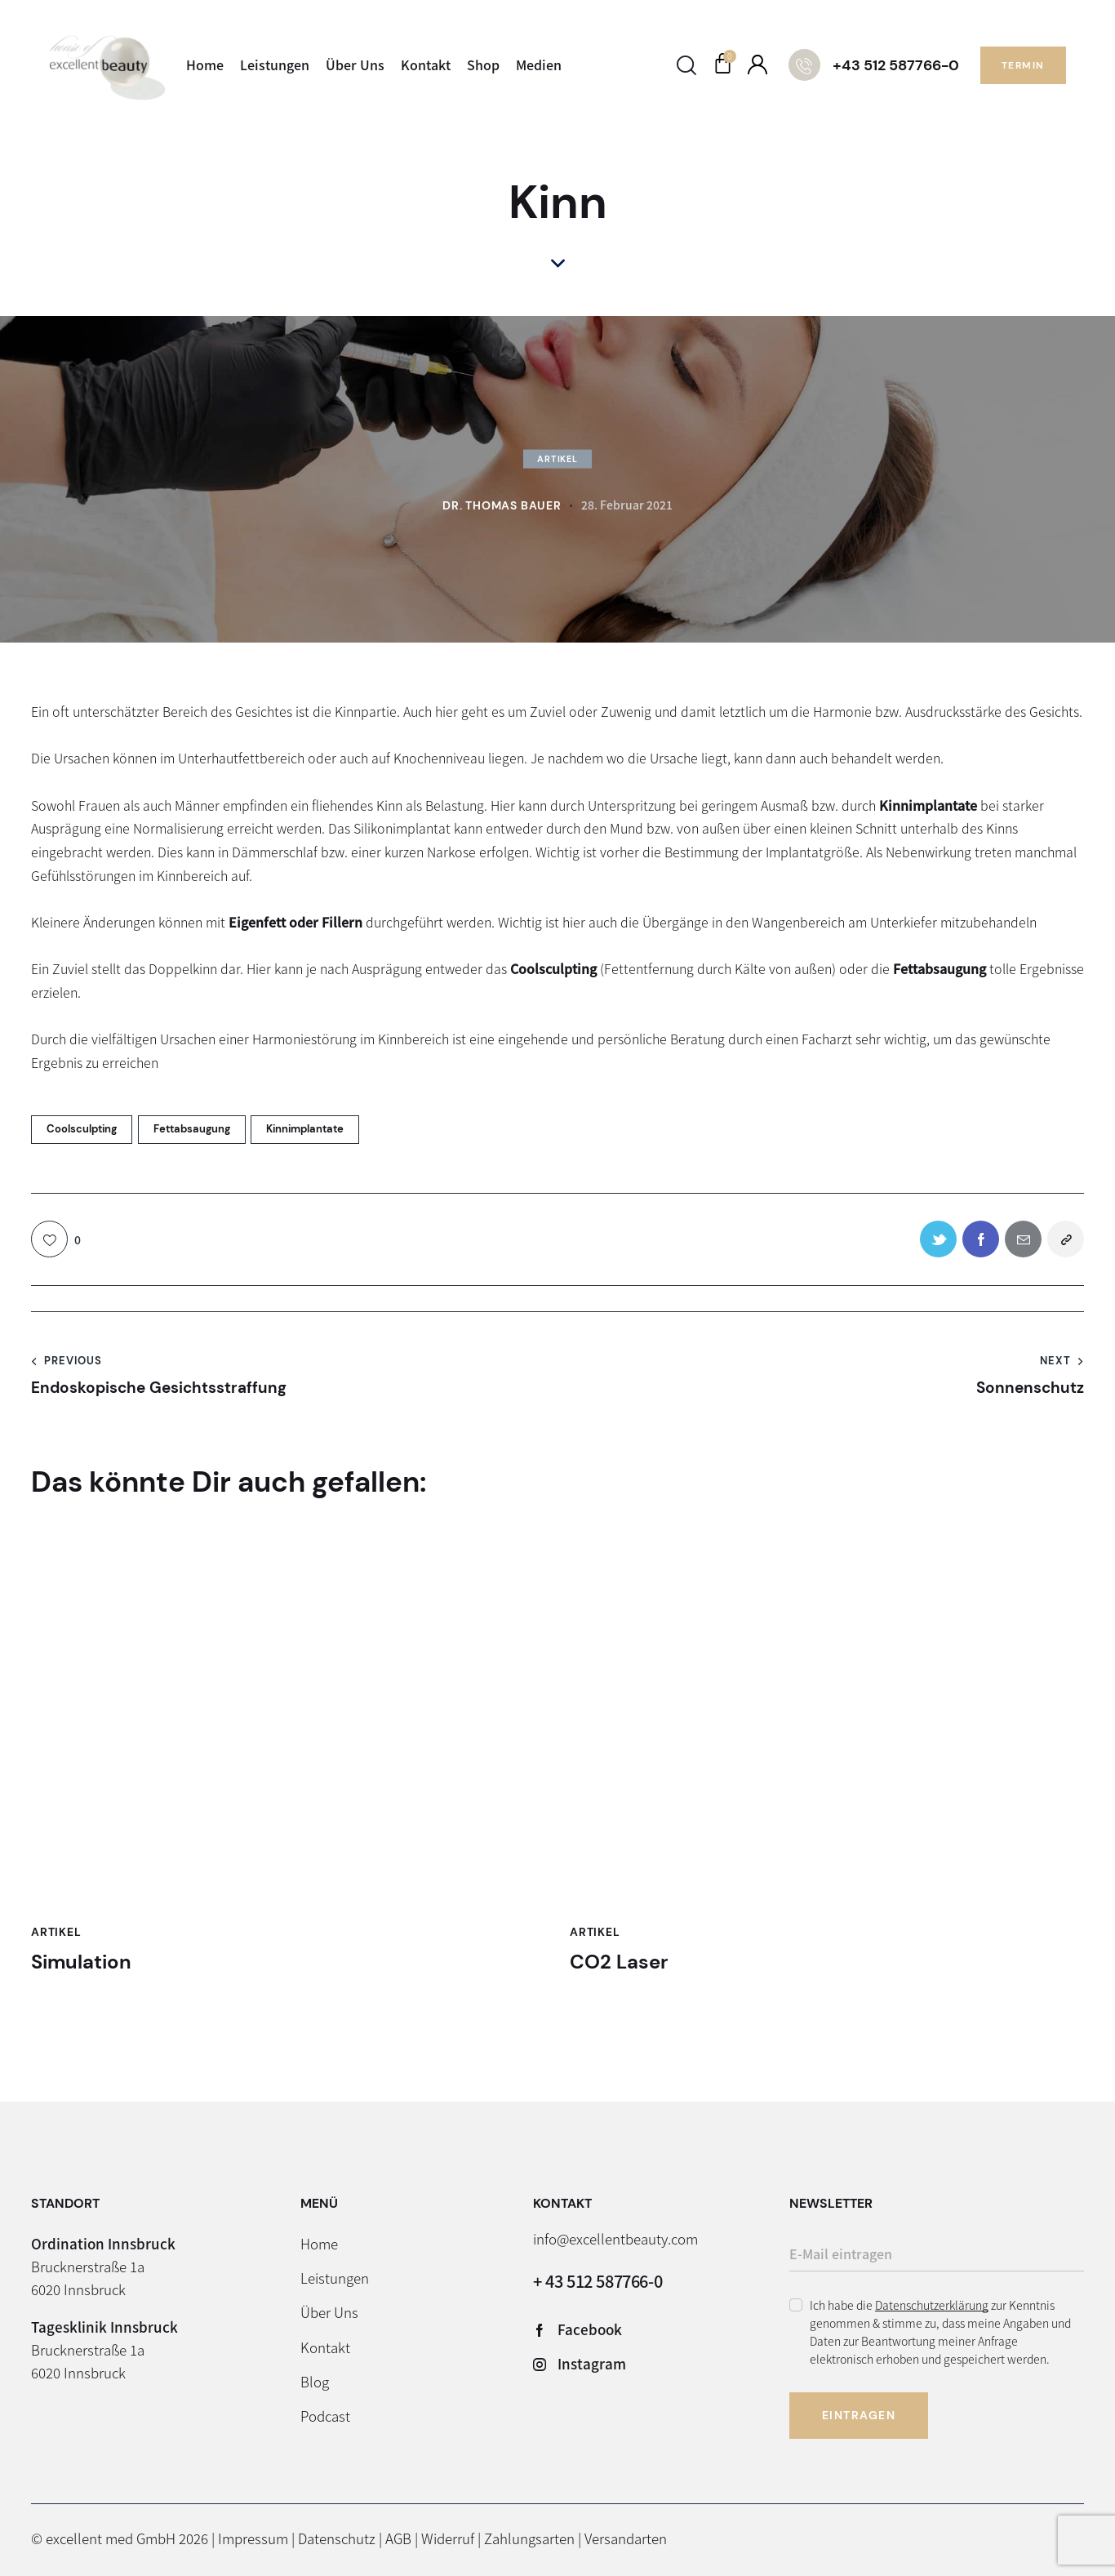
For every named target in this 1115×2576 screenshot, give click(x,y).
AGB (398, 2538)
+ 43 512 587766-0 (597, 2281)
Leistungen (274, 64)
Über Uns (355, 64)
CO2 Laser (619, 1962)
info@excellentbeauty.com (615, 2238)
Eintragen (859, 2415)
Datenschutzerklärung (931, 2305)
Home (205, 64)
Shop (483, 64)
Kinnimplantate (305, 1129)
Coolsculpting (82, 1129)
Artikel (557, 459)
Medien (539, 64)
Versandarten (625, 2538)
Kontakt (426, 64)
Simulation (81, 1962)
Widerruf (447, 2538)
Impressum (253, 2538)
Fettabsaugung (191, 1129)
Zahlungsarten (529, 2538)
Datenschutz (336, 2538)
